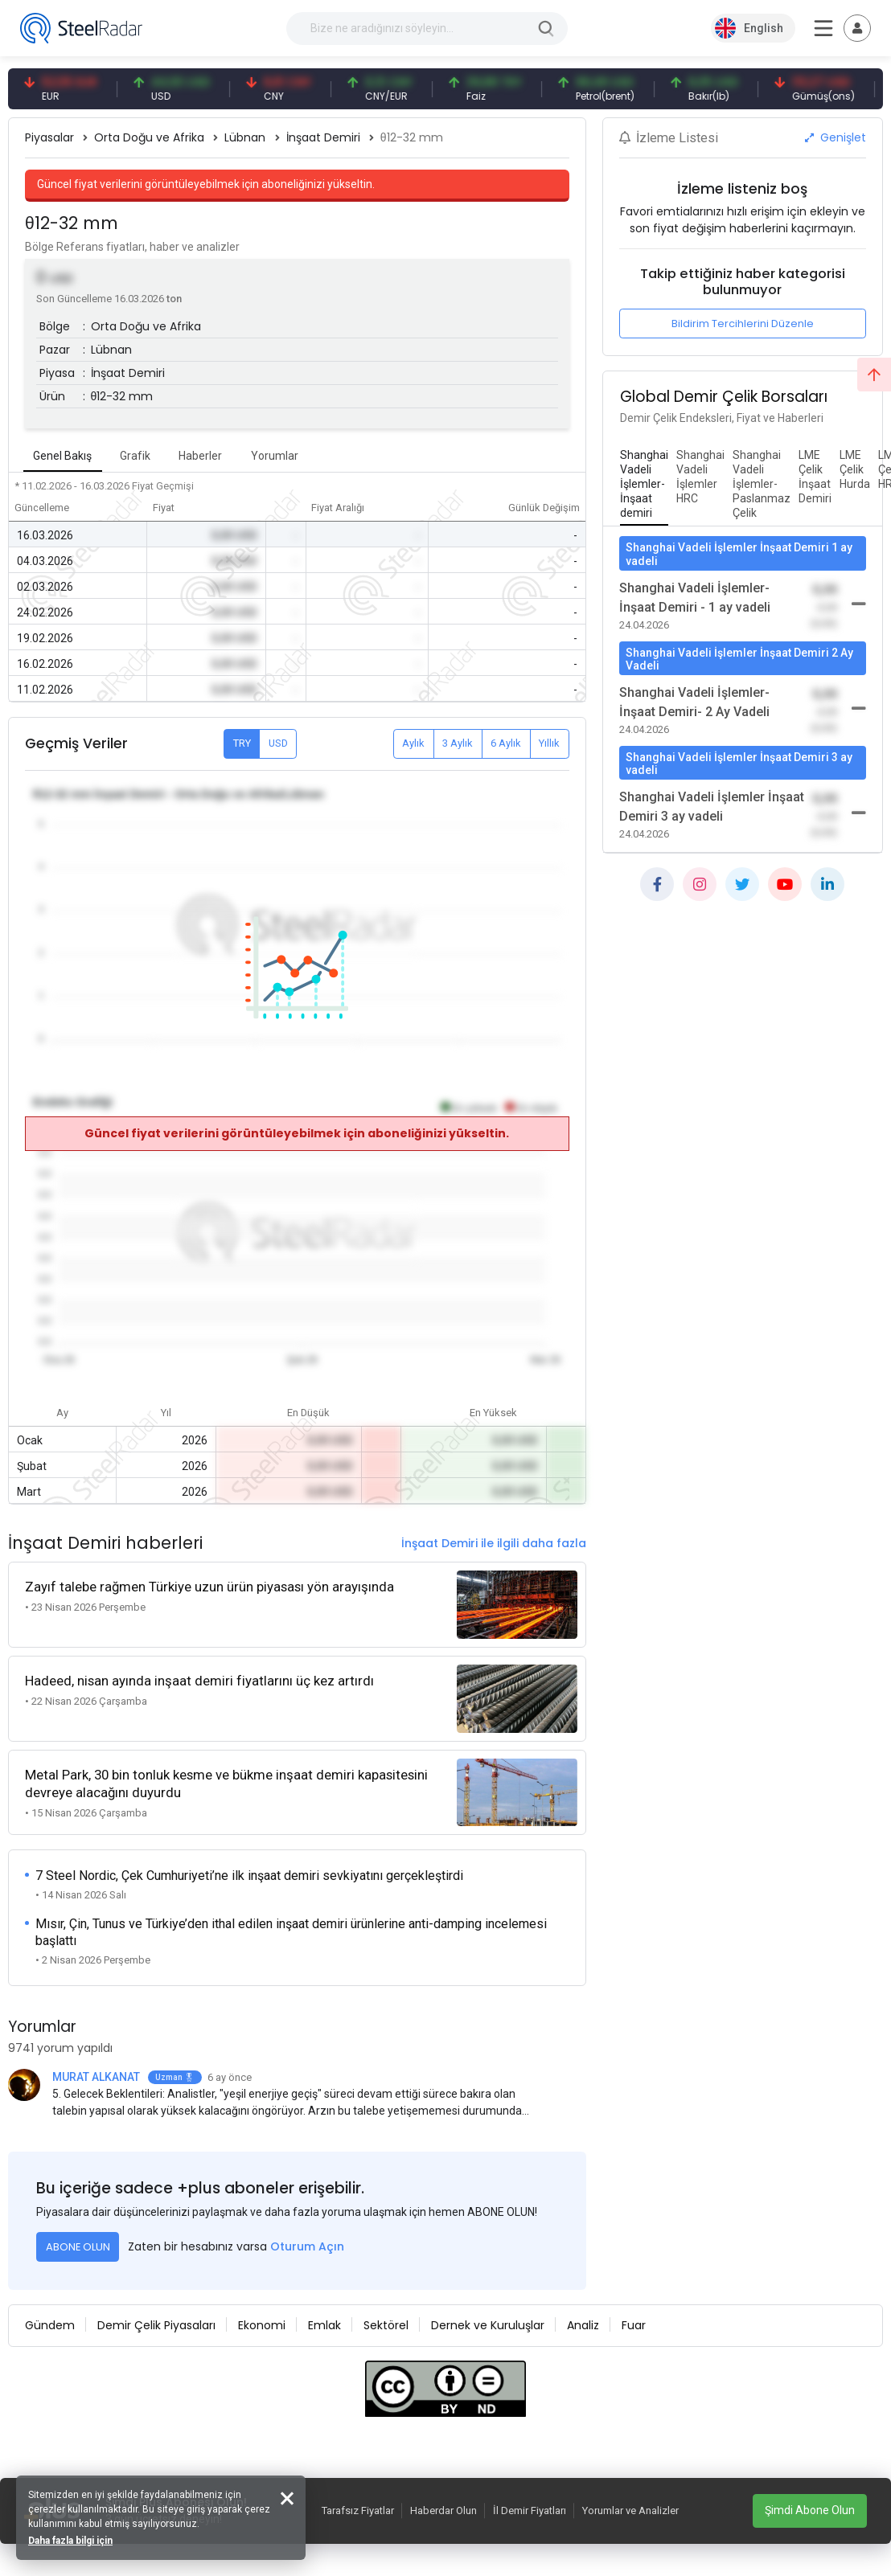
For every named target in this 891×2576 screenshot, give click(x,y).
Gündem (50, 2325)
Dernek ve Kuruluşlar (487, 2325)
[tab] (644, 485)
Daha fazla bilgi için (70, 2540)
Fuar (634, 2325)
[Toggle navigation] (857, 28)
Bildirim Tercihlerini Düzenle (742, 323)
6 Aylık (506, 743)
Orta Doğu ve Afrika (149, 137)
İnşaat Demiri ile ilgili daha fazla (493, 1543)
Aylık (413, 743)
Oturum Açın (307, 2246)
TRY (242, 743)
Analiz (583, 2325)
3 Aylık (457, 743)
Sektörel (386, 2325)
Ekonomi (261, 2325)
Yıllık (549, 743)
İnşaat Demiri (323, 137)
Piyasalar (49, 137)
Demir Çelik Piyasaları (156, 2325)
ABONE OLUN (78, 2247)
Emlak (324, 2325)
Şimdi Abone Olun (810, 2510)
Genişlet (835, 137)
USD (278, 743)
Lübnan (244, 137)
